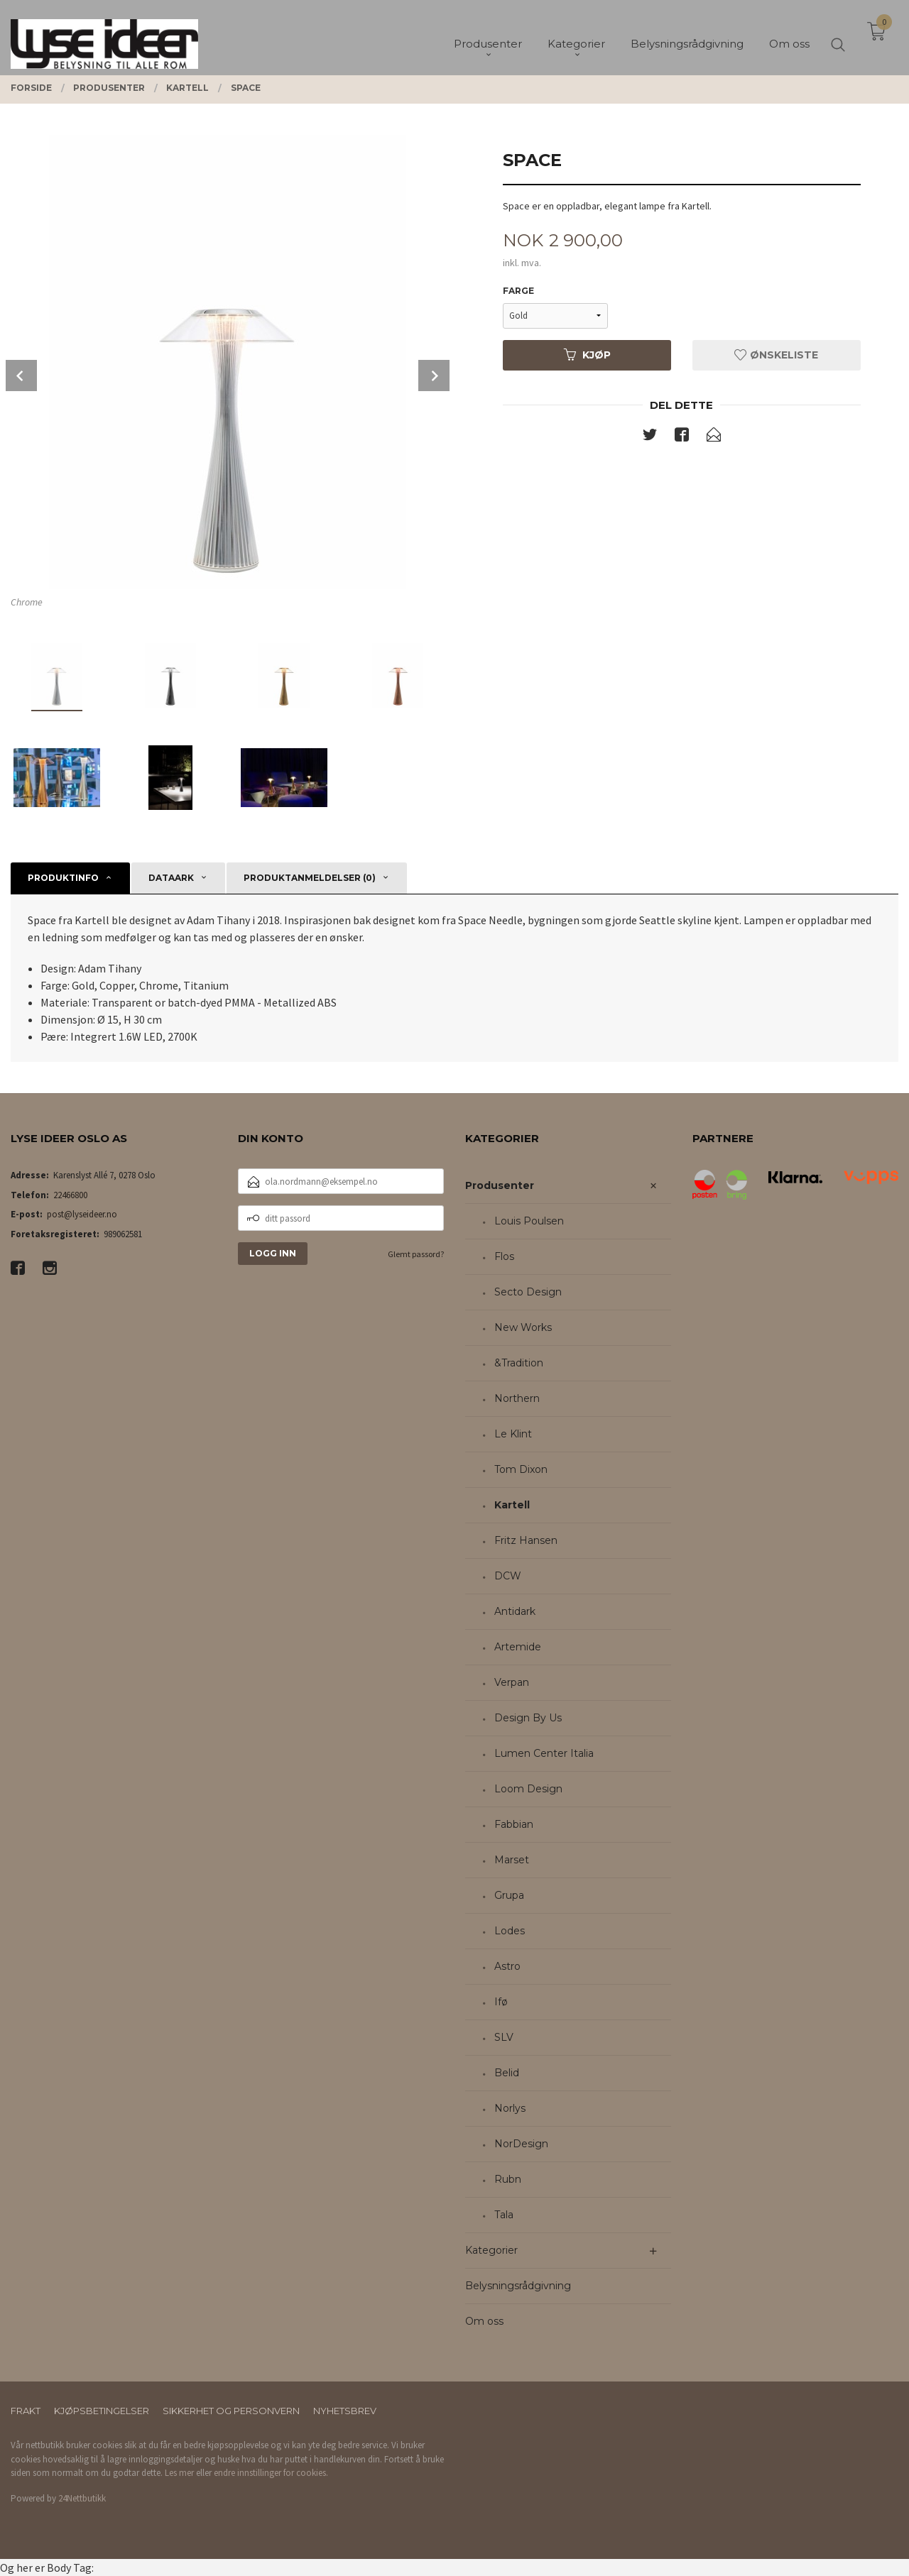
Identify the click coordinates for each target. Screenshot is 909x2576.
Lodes (509, 1930)
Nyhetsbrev (344, 2410)
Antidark (514, 1611)
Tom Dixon (521, 1469)
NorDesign (521, 2143)
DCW (507, 1575)
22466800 (70, 1195)
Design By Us (528, 1717)
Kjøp (587, 355)
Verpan (511, 1682)
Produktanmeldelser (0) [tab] (310, 877)
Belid (506, 2072)
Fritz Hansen (525, 1540)
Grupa (509, 1895)
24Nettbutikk (82, 2498)
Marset (511, 1859)
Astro (507, 1966)
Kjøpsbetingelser (101, 2410)
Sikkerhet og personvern (231, 2410)
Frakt (25, 2410)
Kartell (512, 1504)
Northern (517, 1398)
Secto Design (528, 1292)
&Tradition (518, 1362)
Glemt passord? (416, 1254)
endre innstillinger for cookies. (271, 2473)
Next (434, 375)
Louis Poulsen (529, 1221)
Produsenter (499, 1185)
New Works (523, 1327)
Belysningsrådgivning (518, 2285)
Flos (504, 1256)
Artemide (517, 1646)
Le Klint (513, 1433)
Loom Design (528, 1788)
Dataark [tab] (171, 877)
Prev (21, 375)
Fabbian (513, 1824)
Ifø (501, 2001)
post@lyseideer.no (82, 1214)
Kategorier (491, 2250)
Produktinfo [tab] (63, 877)
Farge (518, 290)
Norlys (510, 2108)
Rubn (507, 2179)
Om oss (484, 2321)
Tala (503, 2214)
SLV (503, 2037)
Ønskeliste (776, 355)
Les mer (179, 2473)
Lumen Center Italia (544, 1753)
